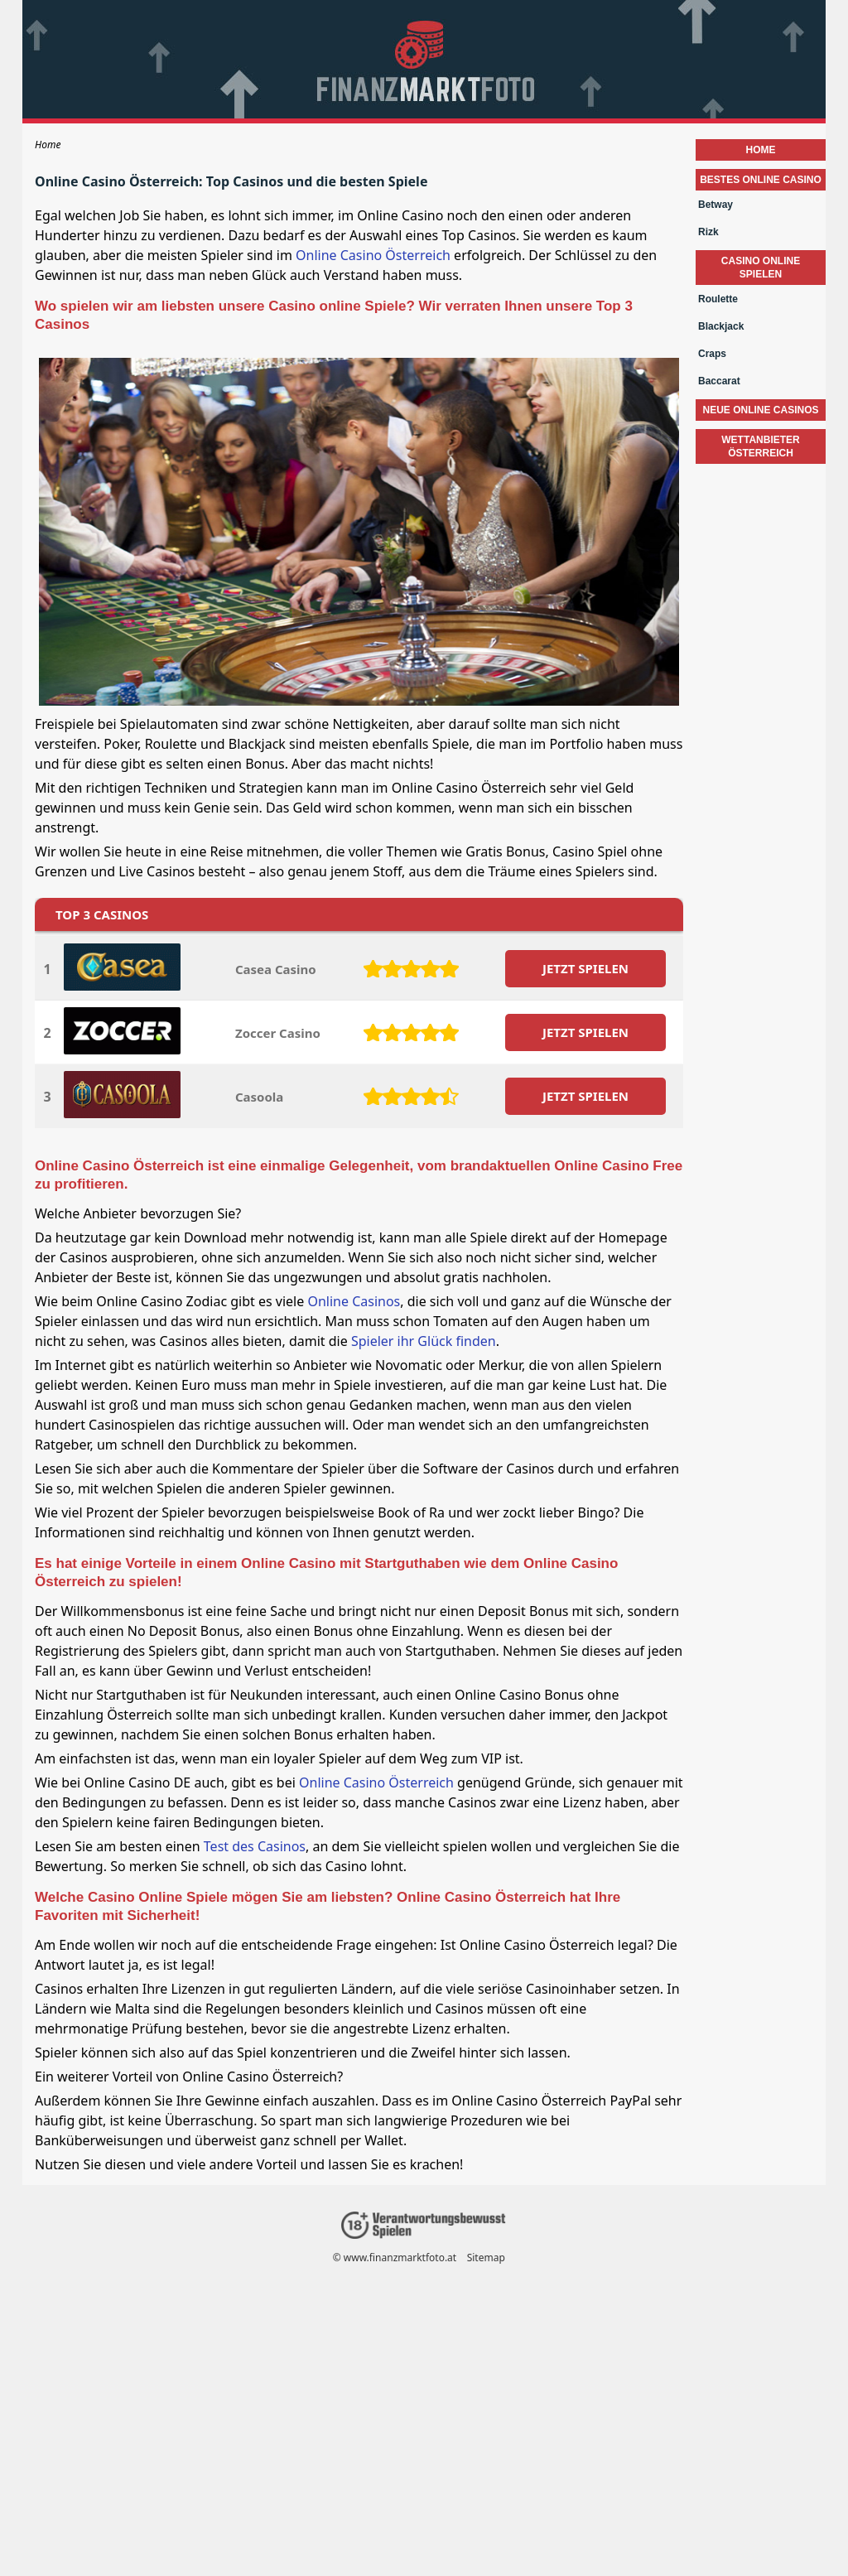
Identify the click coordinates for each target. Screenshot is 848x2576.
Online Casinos (353, 1301)
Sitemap (486, 2257)
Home (761, 150)
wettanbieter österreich (760, 446)
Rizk (708, 232)
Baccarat (719, 381)
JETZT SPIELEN (585, 968)
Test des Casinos (255, 1846)
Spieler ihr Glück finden (423, 1341)
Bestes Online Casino (761, 180)
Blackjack (721, 326)
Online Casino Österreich (373, 255)
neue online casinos (760, 410)
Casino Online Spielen (760, 267)
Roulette (718, 299)
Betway (715, 204)
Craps (712, 353)
